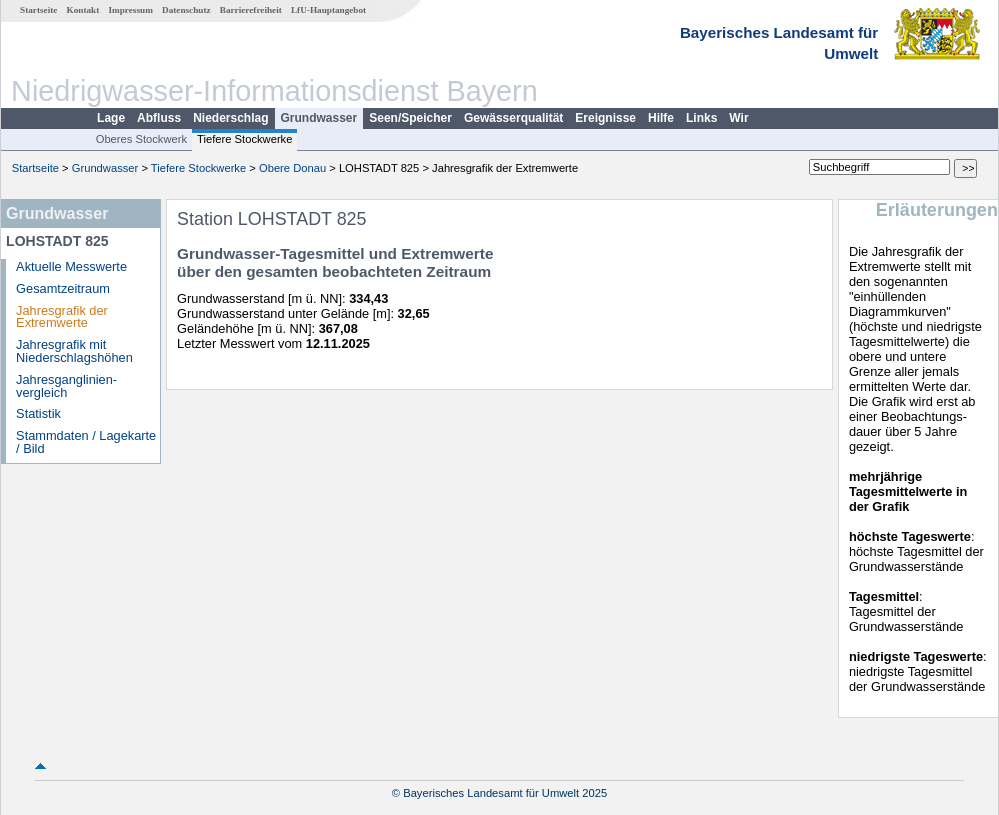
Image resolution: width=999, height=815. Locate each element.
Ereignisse (605, 118)
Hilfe (661, 118)
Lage (111, 118)
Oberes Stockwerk (141, 139)
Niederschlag (230, 118)
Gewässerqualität (513, 118)
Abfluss (159, 118)
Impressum (131, 10)
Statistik (38, 413)
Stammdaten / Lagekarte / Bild (86, 442)
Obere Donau (292, 168)
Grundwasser (319, 118)
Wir (738, 118)
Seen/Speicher (410, 118)
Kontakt (83, 10)
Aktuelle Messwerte (71, 266)
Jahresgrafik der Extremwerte (62, 317)
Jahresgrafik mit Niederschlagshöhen (74, 351)
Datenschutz (186, 10)
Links (701, 118)
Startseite (38, 10)
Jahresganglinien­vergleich (66, 386)
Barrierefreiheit (251, 10)
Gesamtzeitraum (63, 288)
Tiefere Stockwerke (244, 139)
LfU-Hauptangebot (328, 10)
